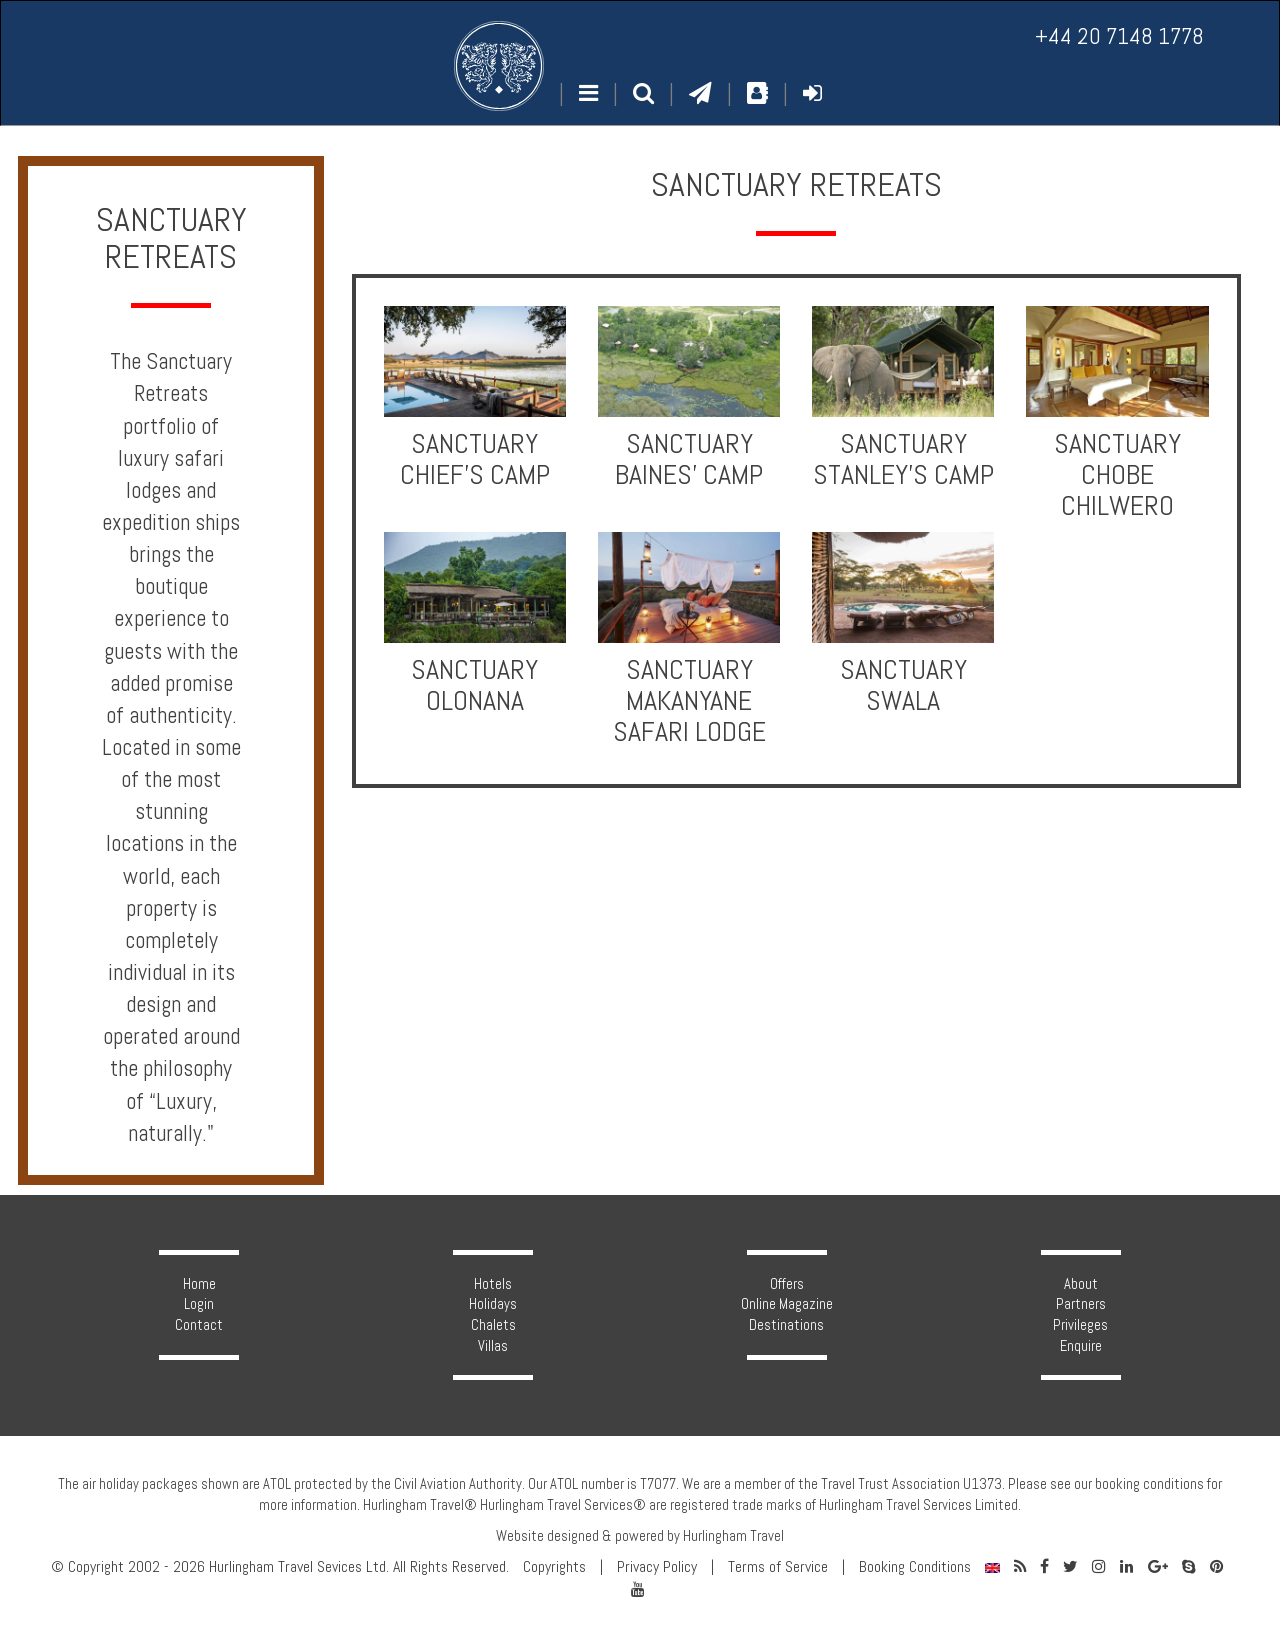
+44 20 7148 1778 (1119, 36)
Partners (1081, 1304)
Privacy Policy (657, 1567)
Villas (493, 1346)
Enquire (1081, 1346)
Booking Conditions (915, 1567)
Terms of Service (778, 1567)
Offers (787, 1284)
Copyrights (554, 1567)
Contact (199, 1325)
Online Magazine (787, 1304)
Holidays (493, 1304)
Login (199, 1304)
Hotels (493, 1284)
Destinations (786, 1325)
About (1081, 1284)
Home (199, 1284)
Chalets (493, 1325)
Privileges (1080, 1325)
